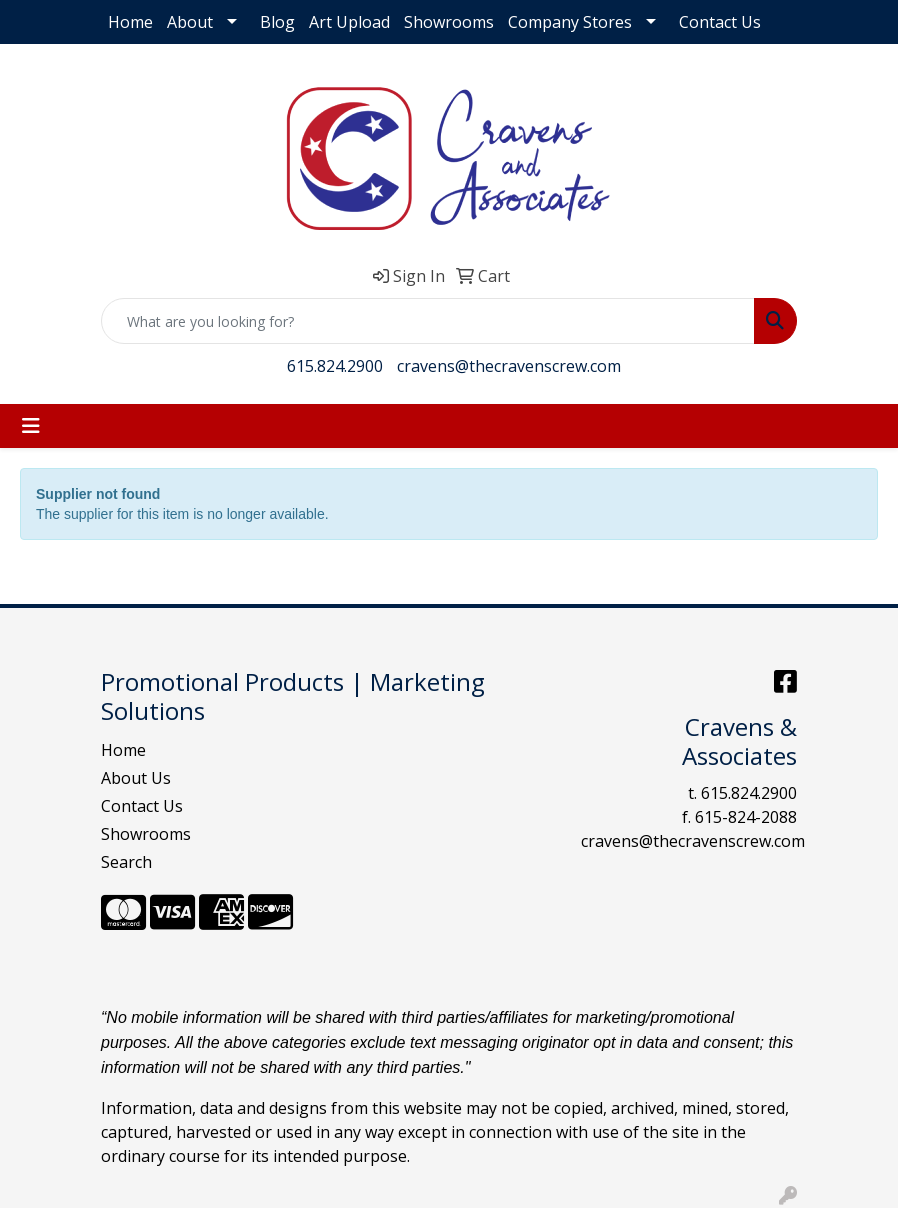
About (190, 22)
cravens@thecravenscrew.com (509, 366)
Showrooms (449, 22)
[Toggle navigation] (31, 426)
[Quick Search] (428, 321)
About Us (136, 778)
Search (126, 862)
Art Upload (349, 22)
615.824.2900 (335, 366)
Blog (277, 22)
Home (130, 22)
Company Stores (570, 22)
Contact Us (720, 22)
